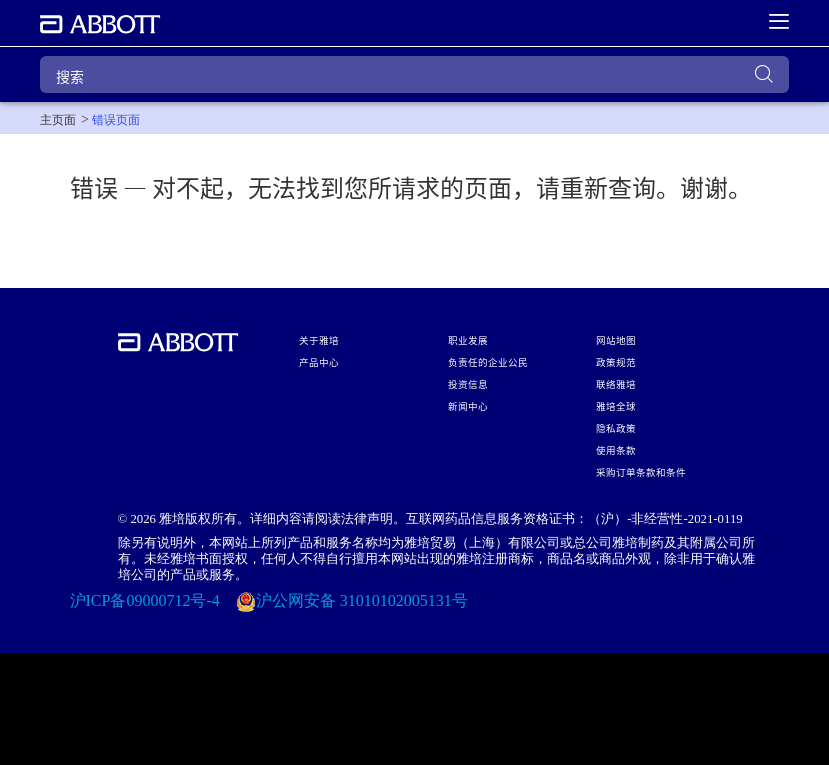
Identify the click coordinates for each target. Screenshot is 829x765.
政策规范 (616, 362)
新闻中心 (468, 406)
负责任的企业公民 (488, 362)
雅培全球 (616, 406)
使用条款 (616, 450)
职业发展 (468, 340)
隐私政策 (616, 428)
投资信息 (468, 384)
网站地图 (616, 340)
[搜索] (414, 74)
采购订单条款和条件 (641, 472)
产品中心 (319, 362)
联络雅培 (616, 384)
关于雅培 (319, 340)
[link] (58, 120)
